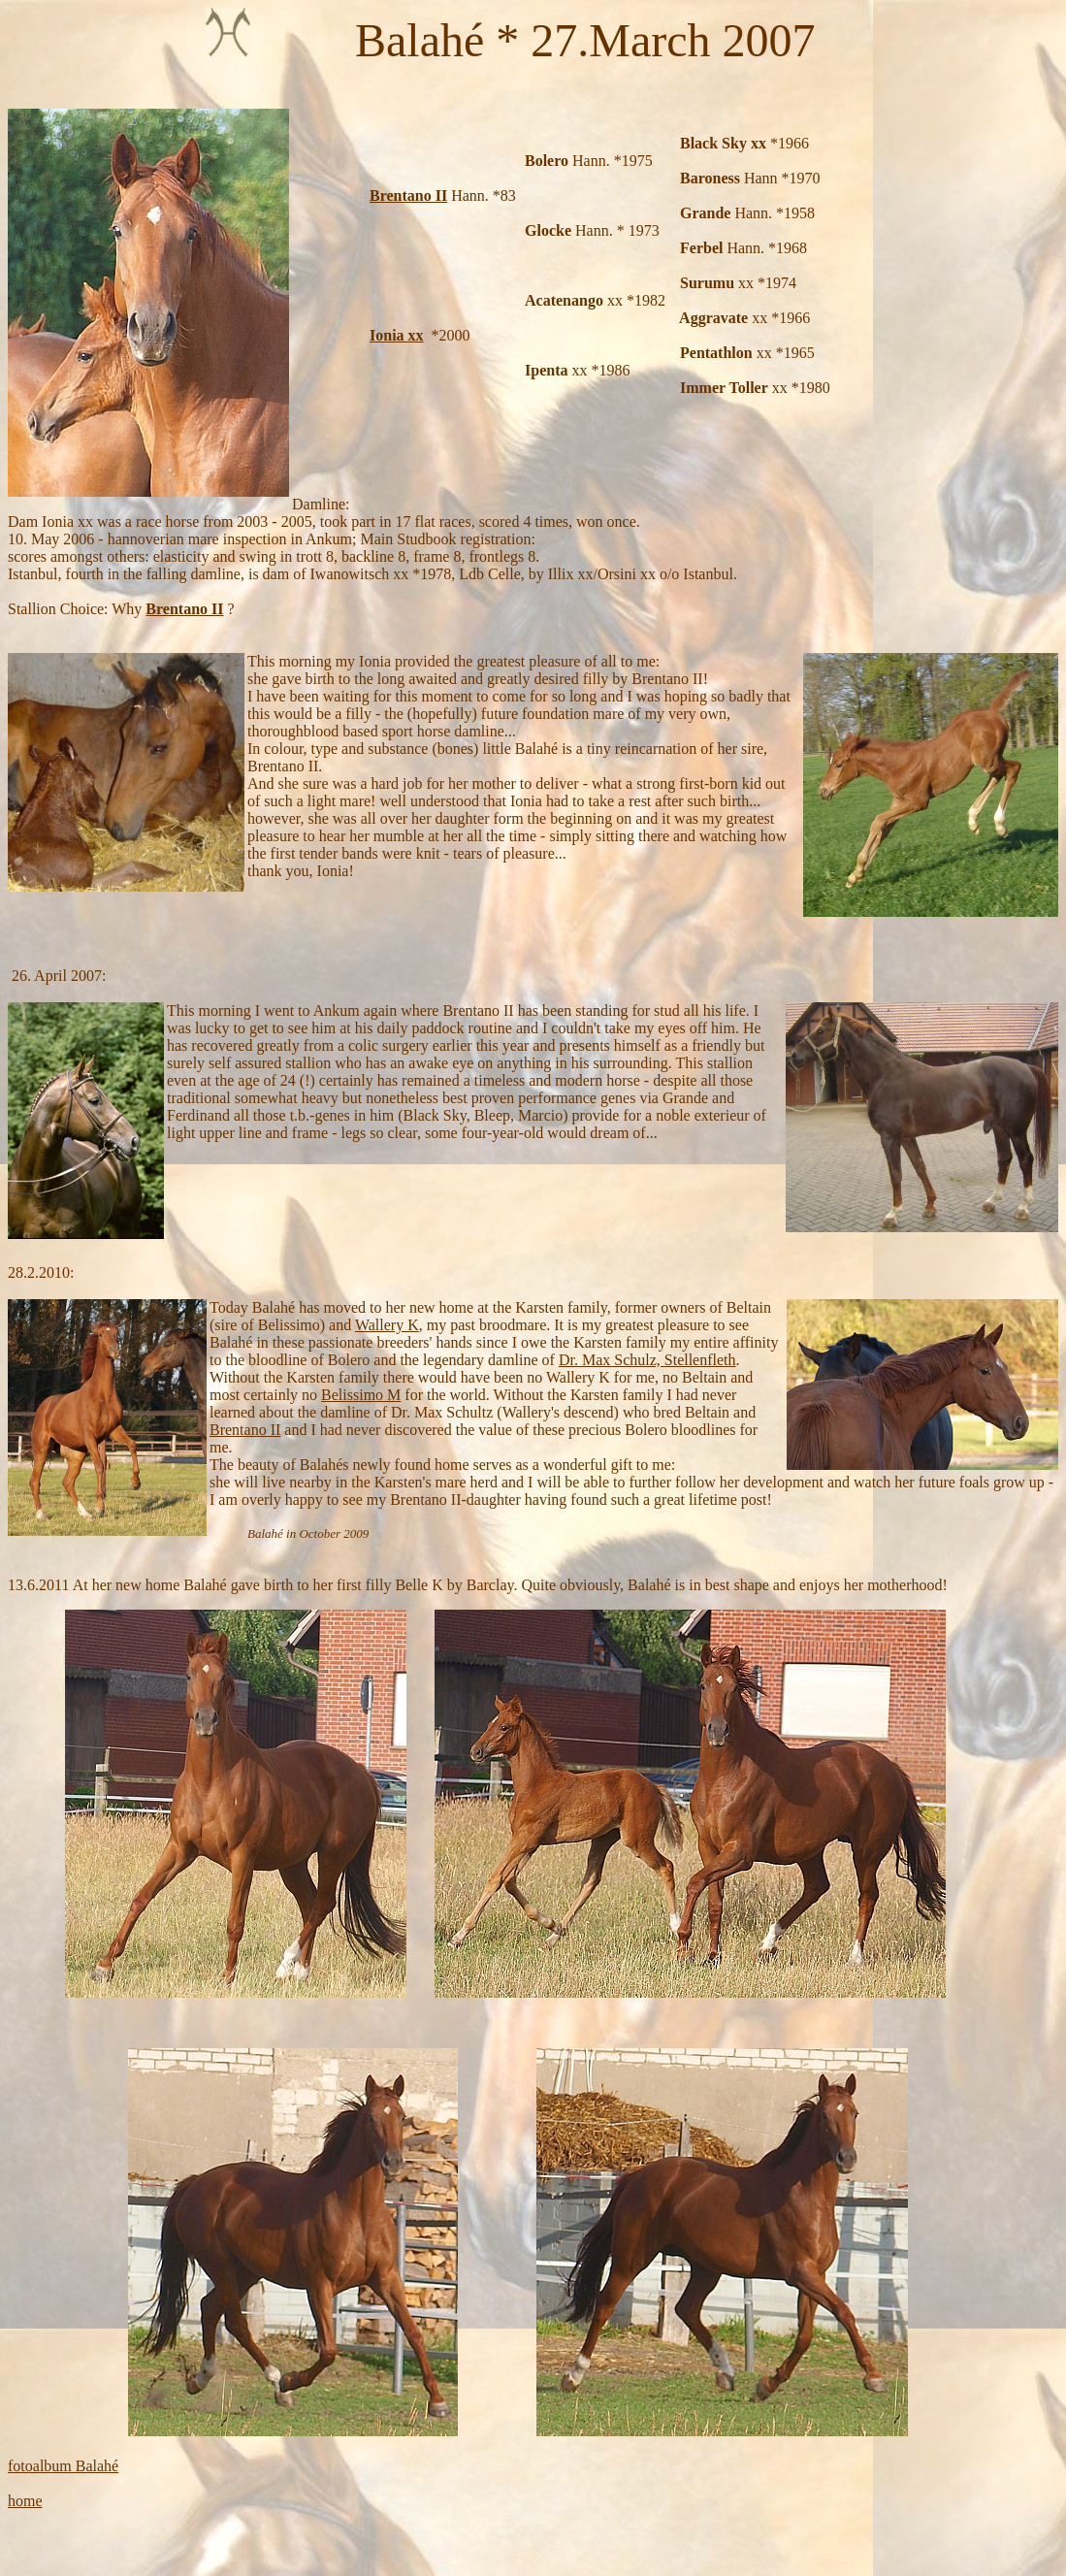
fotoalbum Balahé (63, 2466)
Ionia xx (397, 335)
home (25, 2501)
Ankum (336, 1010)
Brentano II (408, 195)
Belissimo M (361, 1394)
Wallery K (387, 1325)
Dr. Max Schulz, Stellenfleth (647, 1360)
